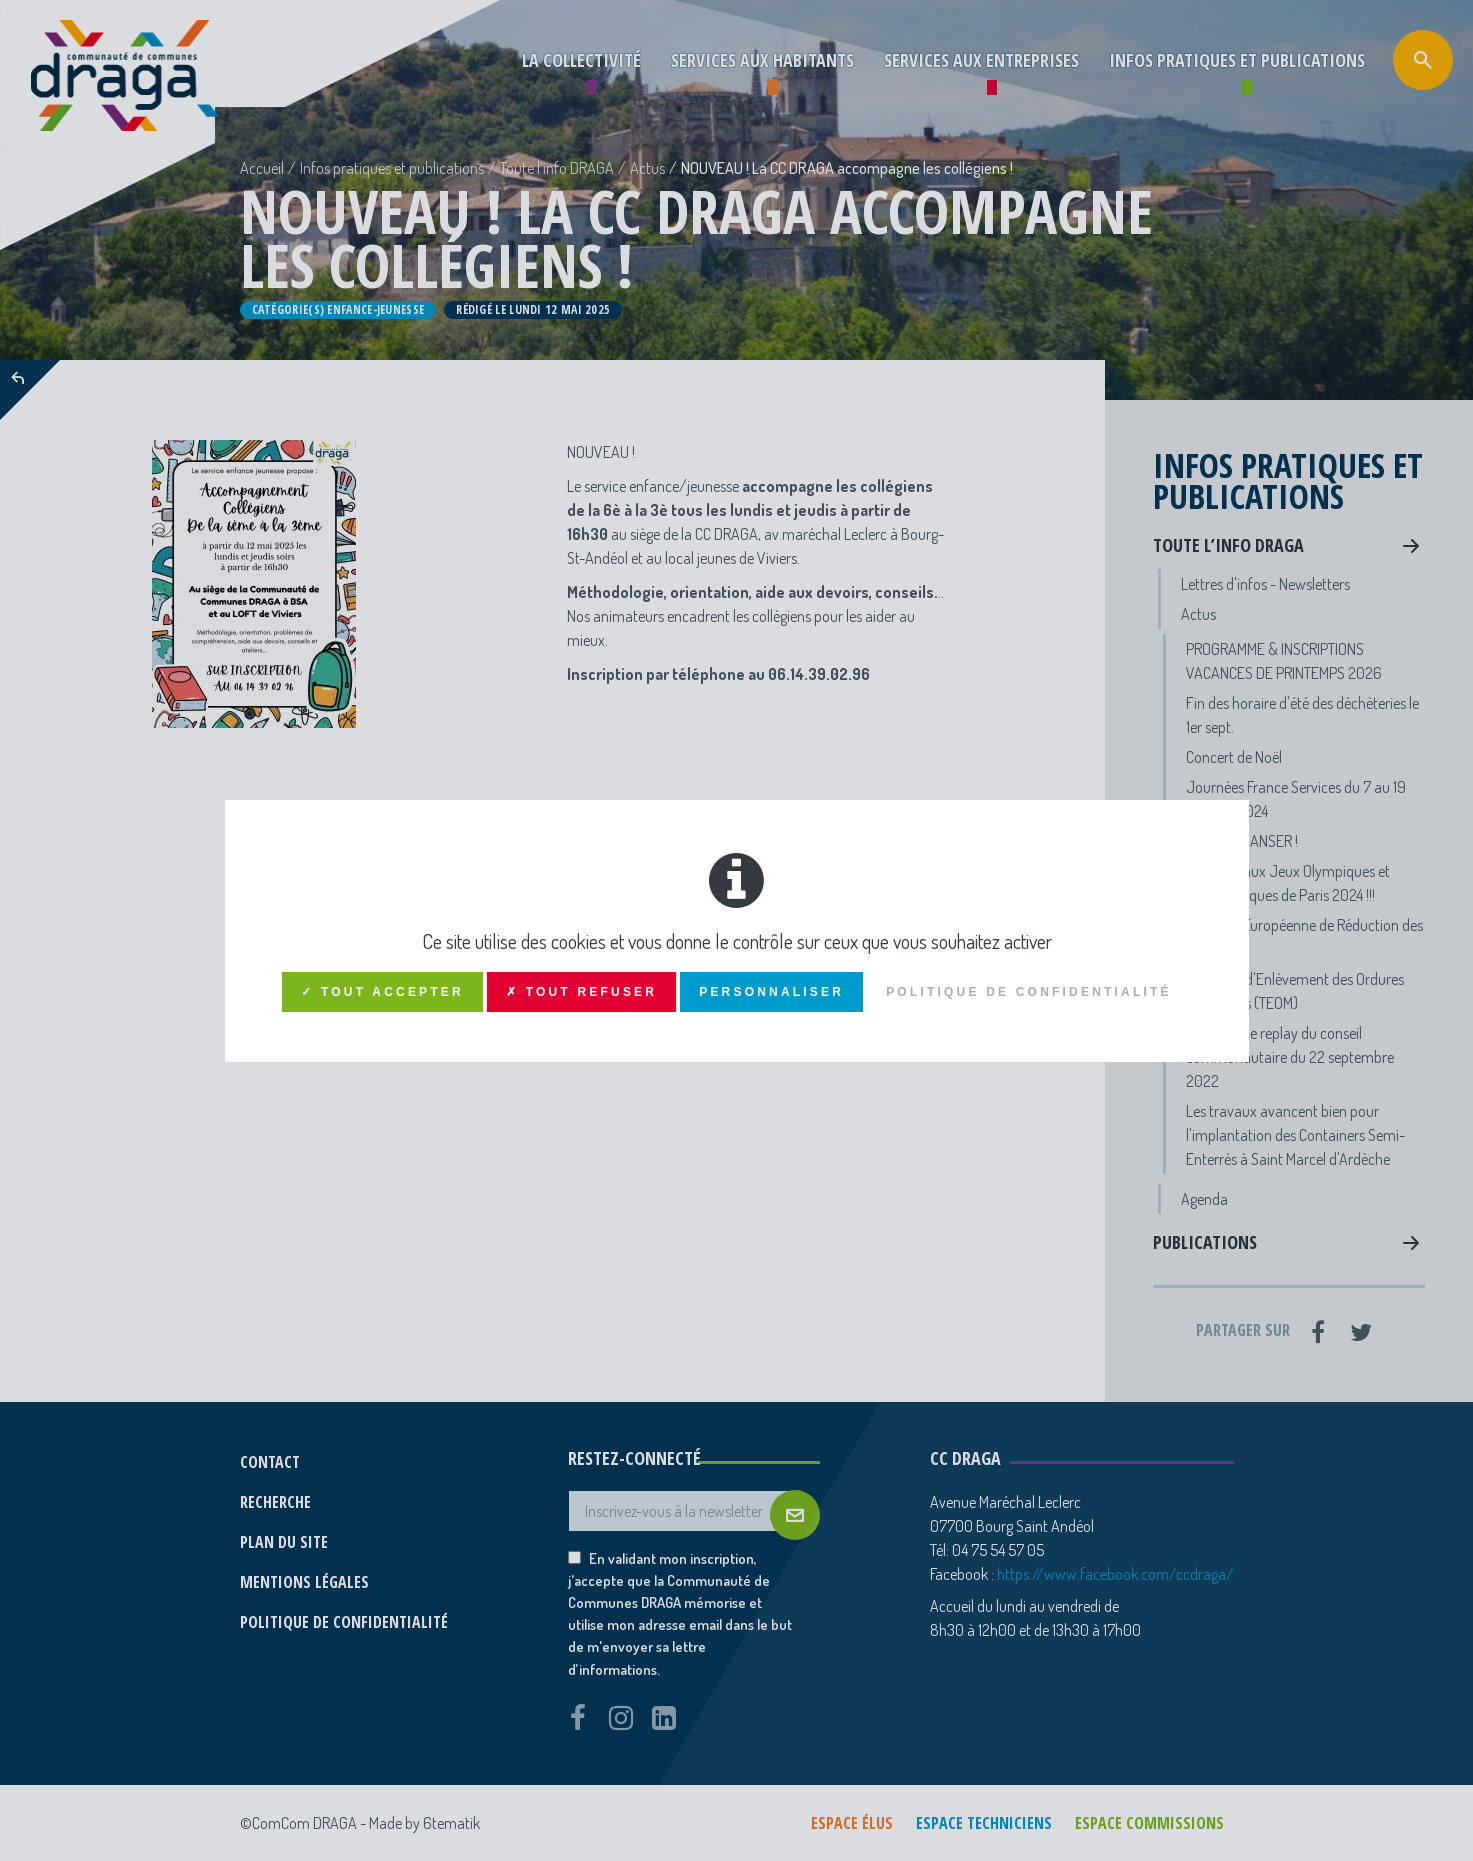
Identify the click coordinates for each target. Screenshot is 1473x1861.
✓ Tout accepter (382, 992)
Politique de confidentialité (1029, 992)
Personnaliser (771, 992)
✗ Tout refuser (581, 992)
